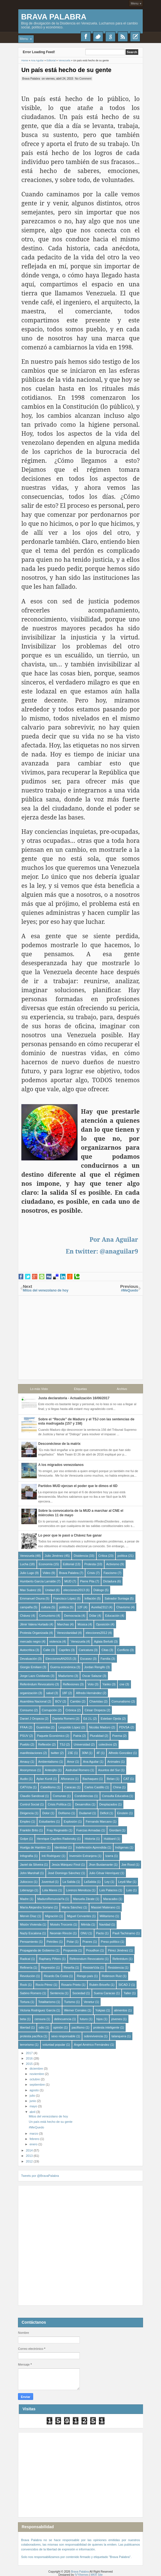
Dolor (45, 1812)
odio (42, 2027)
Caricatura (86, 1649)
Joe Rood (128, 1864)
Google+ (110, 37)
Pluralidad (97, 1735)
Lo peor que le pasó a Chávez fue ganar (70, 1535)
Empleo (25, 1821)
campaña (26, 1607)
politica (64, 1607)
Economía (46, 1564)
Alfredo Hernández (89, 1692)
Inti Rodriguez (51, 1855)
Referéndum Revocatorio (37, 1684)
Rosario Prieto (71, 1984)
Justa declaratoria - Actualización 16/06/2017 (74, 1398)
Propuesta (70, 1950)
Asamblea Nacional (33, 1701)
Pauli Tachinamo (123, 1933)
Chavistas (96, 1701)
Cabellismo (48, 1787)
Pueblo (25, 1744)
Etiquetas (80, 1388)
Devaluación (28, 1658)
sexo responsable (63, 2036)
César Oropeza (95, 1710)
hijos (99, 2018)
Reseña (69, 1967)
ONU (84, 1933)
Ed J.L (87, 1718)
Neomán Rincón (61, 1933)
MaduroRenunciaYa (50, 1898)
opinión (58, 2027)
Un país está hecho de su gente (66, 69)
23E (70, 1752)
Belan (111, 1778)
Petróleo (52, 1941)
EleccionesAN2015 (59, 1658)
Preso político (110, 1941)
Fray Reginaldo (57, 1830)
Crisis (91, 1572)
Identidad (61, 1847)
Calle (46, 1649)
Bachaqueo (90, 1778)
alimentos (120, 2010)
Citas (104, 1649)
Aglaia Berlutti (103, 1641)
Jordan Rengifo (94, 1666)
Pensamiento (29, 1941)
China (117, 1787)
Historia (90, 1838)
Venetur (89, 2001)
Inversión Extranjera (83, 1855)
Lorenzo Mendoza (78, 1890)
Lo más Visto (39, 1388)
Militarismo (107, 1915)
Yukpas (100, 2010)
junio (33, 2100)
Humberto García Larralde (38, 1581)
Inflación (90, 1598)
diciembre (37, 2068)
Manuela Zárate (84, 1898)
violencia (55, 1641)
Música (82, 1624)
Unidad (50, 1589)
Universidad (82, 1744)
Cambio (75, 1701)
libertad (25, 2027)
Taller (127, 1993)
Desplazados (108, 1804)
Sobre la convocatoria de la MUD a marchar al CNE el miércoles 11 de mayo (80, 1512)
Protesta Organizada (34, 1632)
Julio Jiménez (54, 1555)
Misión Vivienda (31, 1924)
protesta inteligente (106, 2027)
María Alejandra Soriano (36, 1907)
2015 (30, 2063)
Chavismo (123, 1607)
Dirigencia (27, 1812)
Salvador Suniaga (117, 1598)
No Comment (83, 78)
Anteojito (51, 1769)
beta (23, 2018)
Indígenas (122, 1847)
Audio (24, 1778)
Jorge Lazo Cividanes (35, 1675)
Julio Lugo (27, 1572)
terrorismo (27, 2044)
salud (49, 1692)
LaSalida (90, 1881)
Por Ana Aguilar (114, 1239)
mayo (34, 2106)
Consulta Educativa (115, 1795)
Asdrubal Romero (77, 1769)
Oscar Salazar (92, 1675)
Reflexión (44, 1744)
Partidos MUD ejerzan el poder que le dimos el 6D (77, 1486)
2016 (30, 2058)
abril (33, 2111)
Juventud (47, 1881)
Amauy (25, 1761)
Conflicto (123, 1649)
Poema (117, 1735)
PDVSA (124, 1727)
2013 (30, 2155)
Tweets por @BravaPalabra (40, 2175)
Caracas (70, 1787)
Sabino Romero (30, 1993)
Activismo (112, 1564)
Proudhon (92, 1950)
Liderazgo (26, 1890)
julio (33, 2095)
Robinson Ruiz (112, 1975)
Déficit (104, 1812)
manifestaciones (31, 1752)
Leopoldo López (69, 1727)
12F (80, 1607)
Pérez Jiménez (118, 1950)
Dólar (92, 1615)
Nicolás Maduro (99, 1727)
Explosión (70, 1821)
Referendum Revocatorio (87, 1958)
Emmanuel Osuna (32, 1598)
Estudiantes (47, 1821)
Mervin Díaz (28, 1915)
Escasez (86, 1658)
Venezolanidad (67, 1632)
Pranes (87, 1941)
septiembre (38, 2084)
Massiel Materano (103, 1907)
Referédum (120, 1958)
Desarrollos (83, 1804)
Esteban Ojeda (111, 1718)
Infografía (26, 1855)
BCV (58, 1701)
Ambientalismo (48, 1761)
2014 (30, 2150)
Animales (113, 1761)
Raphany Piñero (50, 1958)
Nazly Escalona (30, 1933)
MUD (67, 1581)
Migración (51, 1915)
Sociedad (78, 1993)
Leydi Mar (125, 1881)
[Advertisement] (80, 1334)
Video (47, 1572)
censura (40, 2018)
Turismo (69, 2001)
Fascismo (110, 1572)
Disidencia (81, 1555)
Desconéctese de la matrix (59, 1443)
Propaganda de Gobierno (37, 1950)
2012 (30, 2161)
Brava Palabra (54, 16)
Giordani (115, 1830)
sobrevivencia (93, 2036)
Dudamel (85, 1812)
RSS (123, 37)
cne (121, 1684)
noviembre (37, 2073)
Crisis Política (57, 1804)
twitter (55, 1752)
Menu (135, 3)
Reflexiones (71, 1684)
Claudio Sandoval (32, 1795)
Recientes (135, 37)
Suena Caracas (104, 1993)
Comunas (59, 1795)
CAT (126, 1778)
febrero (35, 2138)
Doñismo (64, 1812)
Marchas (63, 1624)
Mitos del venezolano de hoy (48, 2116)
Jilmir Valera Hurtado (34, 1624)
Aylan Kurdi (44, 1778)
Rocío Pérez (44, 1984)
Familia (105, 1658)
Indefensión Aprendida (91, 1847)
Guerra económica (63, 1666)
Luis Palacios (108, 1890)
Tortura (25, 2001)
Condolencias (83, 1795)
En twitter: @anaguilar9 (102, 1251)
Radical (25, 1958)
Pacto (100, 1933)
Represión (48, 1967)
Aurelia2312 (99, 1607)
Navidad (104, 1924)
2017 (30, 2052)
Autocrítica (27, 1649)
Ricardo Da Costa (56, 1975)
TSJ (62, 1744)
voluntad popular (53, 2044)
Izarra (109, 1855)
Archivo (122, 1388)
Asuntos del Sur (109, 1769)
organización (28, 1692)
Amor (70, 1761)
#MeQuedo (36, 2127)
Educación (112, 1615)
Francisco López (64, 1598)
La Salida (69, 1881)
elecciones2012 (96, 1632)
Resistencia (116, 1967)
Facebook (86, 37)
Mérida (85, 1924)
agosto (35, 2090)
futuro (84, 2018)
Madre (24, 1898)
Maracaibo (110, 1898)
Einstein (122, 1812)
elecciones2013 (74, 1589)
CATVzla (26, 1787)
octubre (35, 2079)
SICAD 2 (124, 1984)
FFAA (24, 1727)
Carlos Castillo (95, 1787)
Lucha (24, 1564)
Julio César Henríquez (104, 1872)
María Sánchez (72, 1907)
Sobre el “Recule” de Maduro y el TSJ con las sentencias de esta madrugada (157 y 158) (86, 1421)
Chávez (25, 1615)
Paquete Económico (50, 1735)
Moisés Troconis (61, 1924)
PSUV (24, 1735)
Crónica (70, 1710)
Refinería (26, 1967)
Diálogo (99, 1589)
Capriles (64, 1649)
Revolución (27, 1975)
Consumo (26, 1710)
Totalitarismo (47, 2001)
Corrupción (49, 1710)
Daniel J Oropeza (32, 1718)
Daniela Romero (64, 1718)
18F (64, 1692)
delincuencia (62, 2018)
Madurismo (65, 1675)
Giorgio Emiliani (31, 1666)
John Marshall (29, 1872)
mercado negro (30, 1641)
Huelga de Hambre (33, 1847)
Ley (107, 1881)
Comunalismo (121, 1701)
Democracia (72, 1615)
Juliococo (26, 1881)
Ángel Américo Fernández (92, 2044)
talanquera (119, 2036)
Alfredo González (120, 1752)
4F (98, 1752)
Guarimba (43, 1727)
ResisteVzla (91, 1967)
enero (34, 2144)
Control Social (29, 1804)
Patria (77, 1735)
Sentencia (57, 1993)
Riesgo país (85, 1975)
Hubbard (109, 1838)
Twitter (98, 37)
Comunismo (47, 1615)
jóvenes (116, 2018)
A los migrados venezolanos (61, 1464)
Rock (23, 1984)
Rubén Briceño (99, 1984)
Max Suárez (28, 1589)
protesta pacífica (31, 2036)
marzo (34, 2133)
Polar (70, 1941)
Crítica (102, 1555)
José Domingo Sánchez (64, 1872)
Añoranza (67, 1778)
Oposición (103, 1624)
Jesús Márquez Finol (66, 1864)
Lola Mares (49, 1890)
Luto (129, 1890)
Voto (91, 1684)
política (122, 1555)
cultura (46, 1607)
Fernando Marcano (99, 1821)
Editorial (68, 1564)
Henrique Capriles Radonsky (56, 1838)
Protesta (90, 1564)
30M (85, 1752)
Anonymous (28, 1769)
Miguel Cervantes (79, 1915)
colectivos (105, 1744)
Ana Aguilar (91, 1761)
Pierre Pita (87, 1581)
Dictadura (109, 1581)
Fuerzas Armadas (88, 1830)
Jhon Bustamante (101, 1864)
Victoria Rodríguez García (37, 2010)
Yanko (106, 1684)
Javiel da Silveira (31, 1864)
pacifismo (78, 2027)
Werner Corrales (75, 2010)
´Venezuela (77, 1641)
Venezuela (27, 1555)
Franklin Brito (29, 1830)
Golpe (24, 1838)
